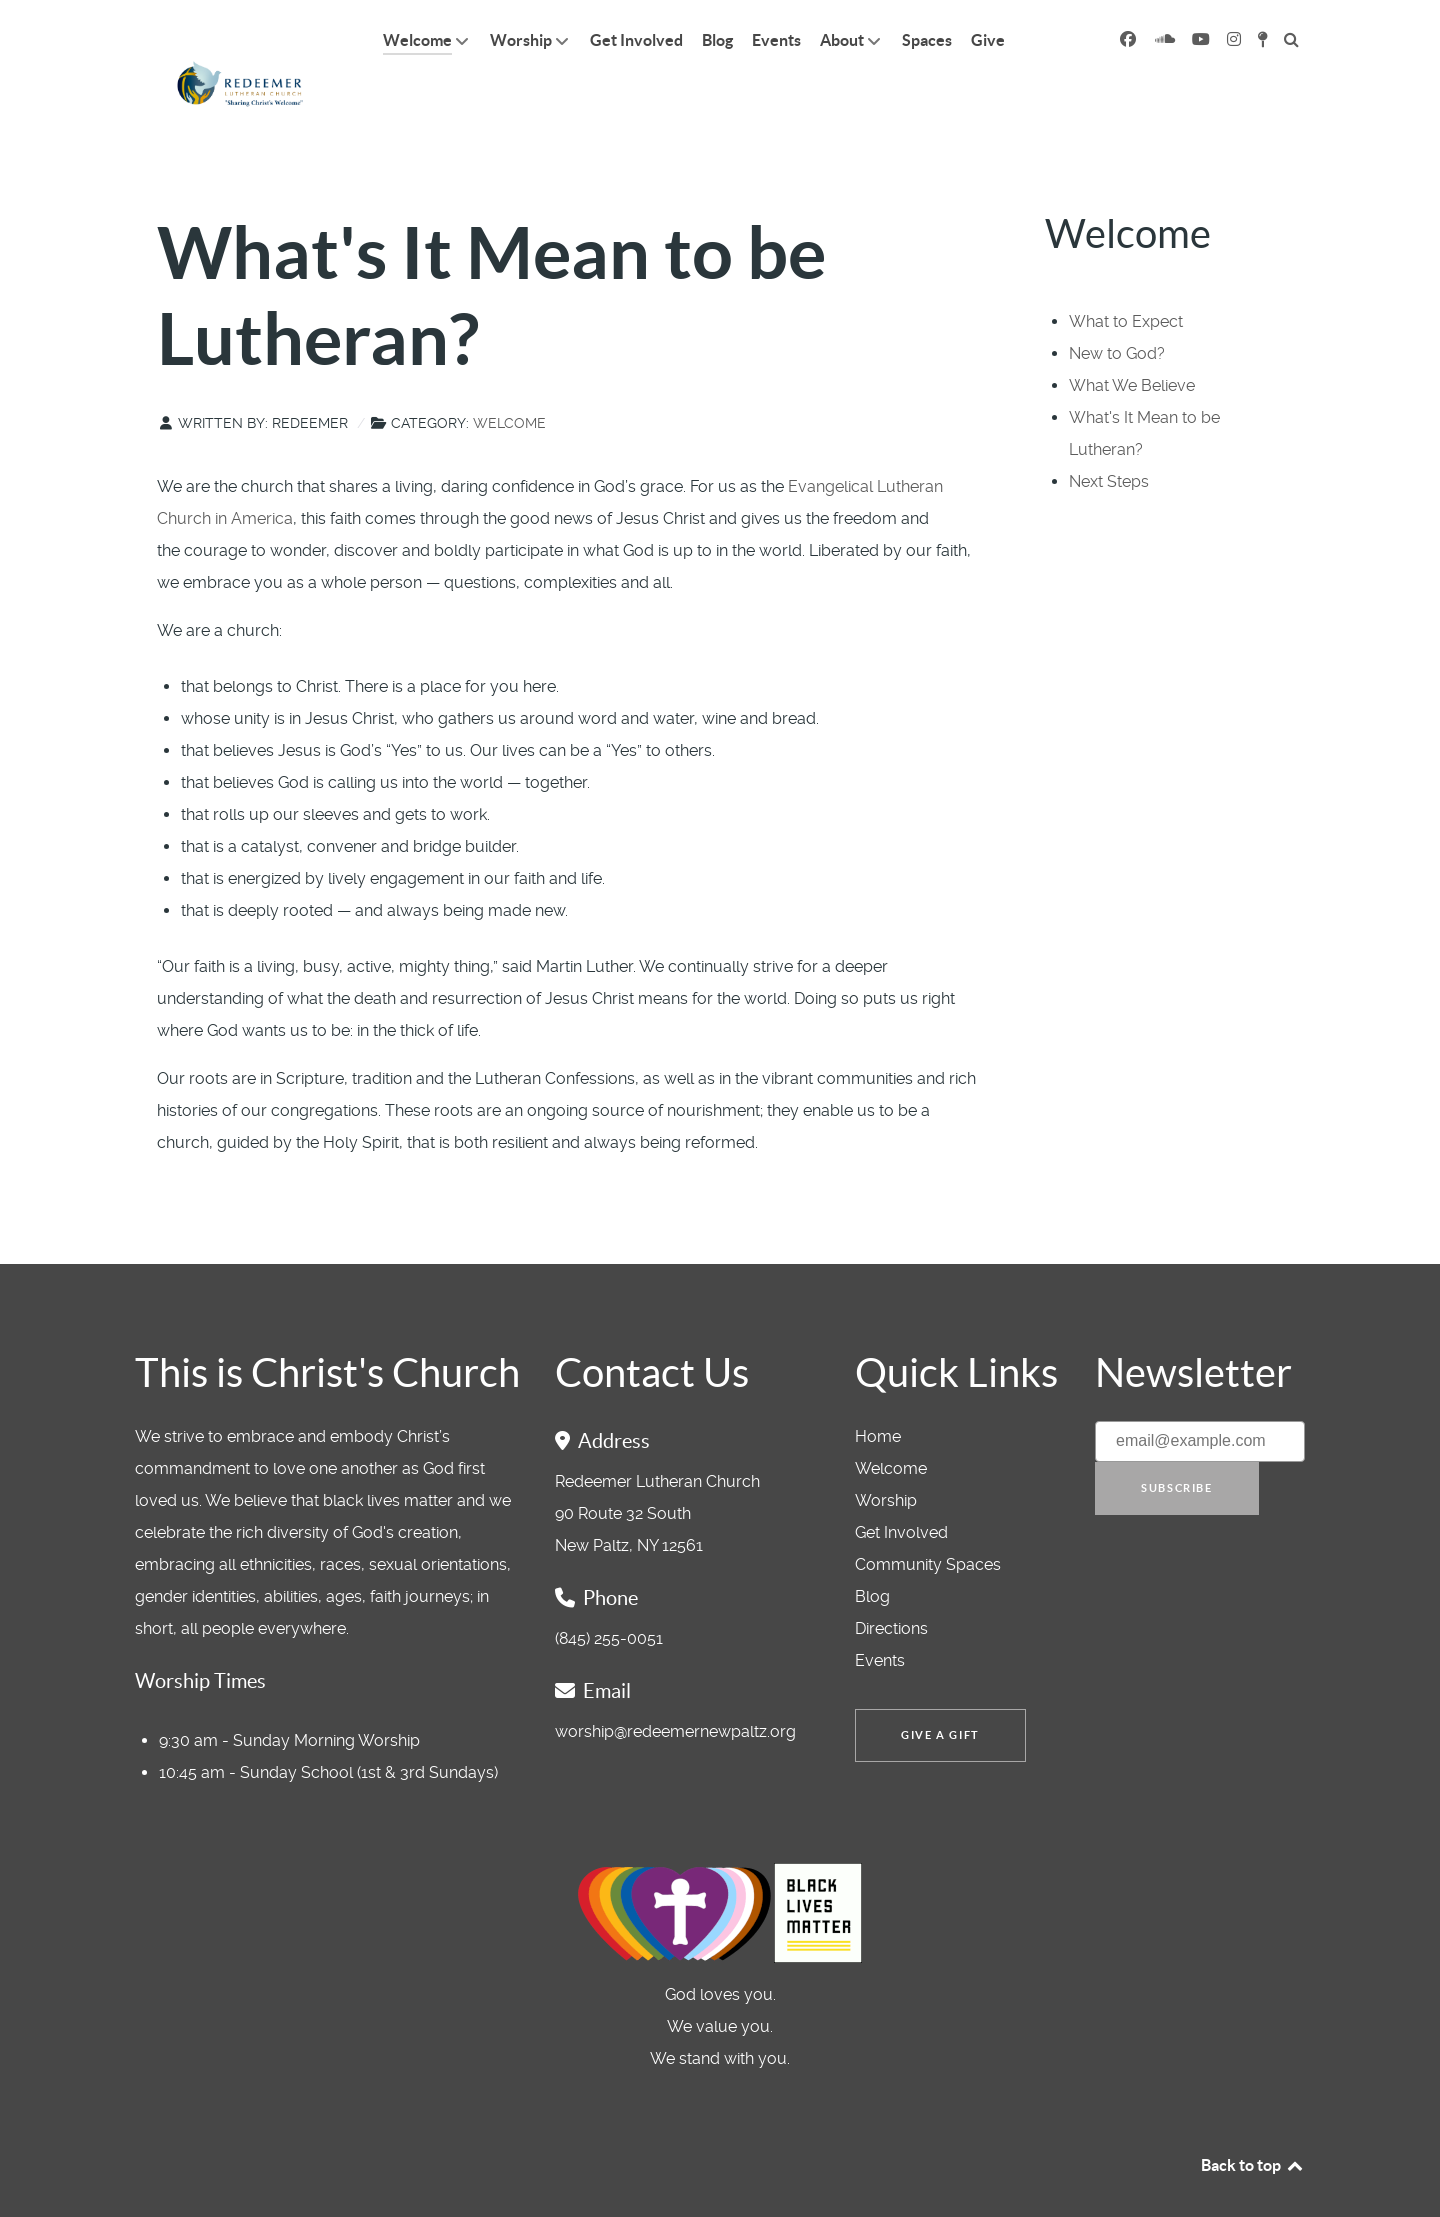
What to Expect (1126, 276)
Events (880, 1615)
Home (878, 1391)
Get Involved (901, 1487)
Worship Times (200, 1636)
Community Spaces (928, 1519)
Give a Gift (940, 1690)
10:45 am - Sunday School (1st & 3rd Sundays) (328, 1727)
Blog (872, 1551)
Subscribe (1176, 1443)
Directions (891, 1583)
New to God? (1117, 308)
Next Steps (1109, 436)
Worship (886, 1455)
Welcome (509, 378)
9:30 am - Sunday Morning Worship (289, 1695)
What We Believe (1132, 340)
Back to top (1253, 2120)
